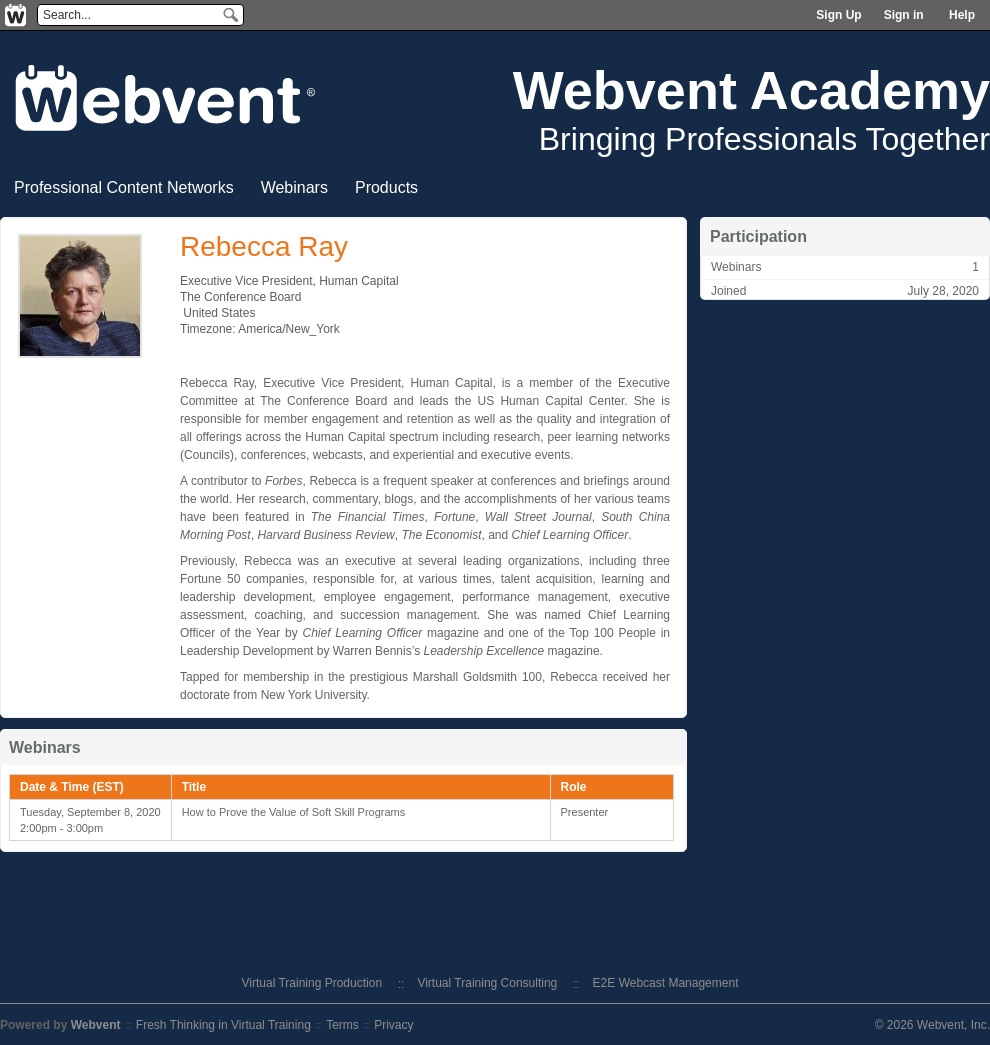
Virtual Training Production (312, 983)
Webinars (294, 187)
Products (386, 187)
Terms (342, 1025)
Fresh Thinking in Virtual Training (223, 1025)
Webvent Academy (751, 90)
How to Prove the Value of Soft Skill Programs (294, 812)
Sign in (904, 15)
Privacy (393, 1025)
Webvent (96, 1025)
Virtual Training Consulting (487, 983)
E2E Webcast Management (666, 983)
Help (962, 15)
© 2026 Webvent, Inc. (932, 1025)
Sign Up (838, 15)
